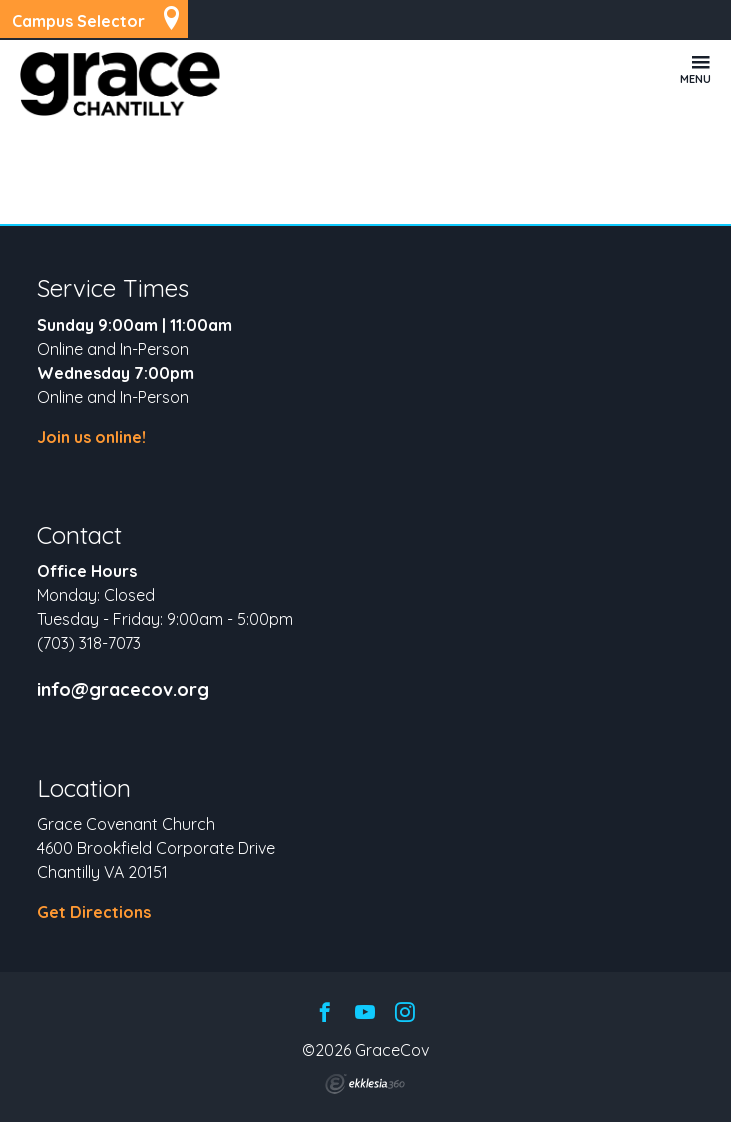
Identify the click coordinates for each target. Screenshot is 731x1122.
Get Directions (94, 912)
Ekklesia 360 (365, 1084)
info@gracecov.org (123, 690)
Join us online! (91, 437)
